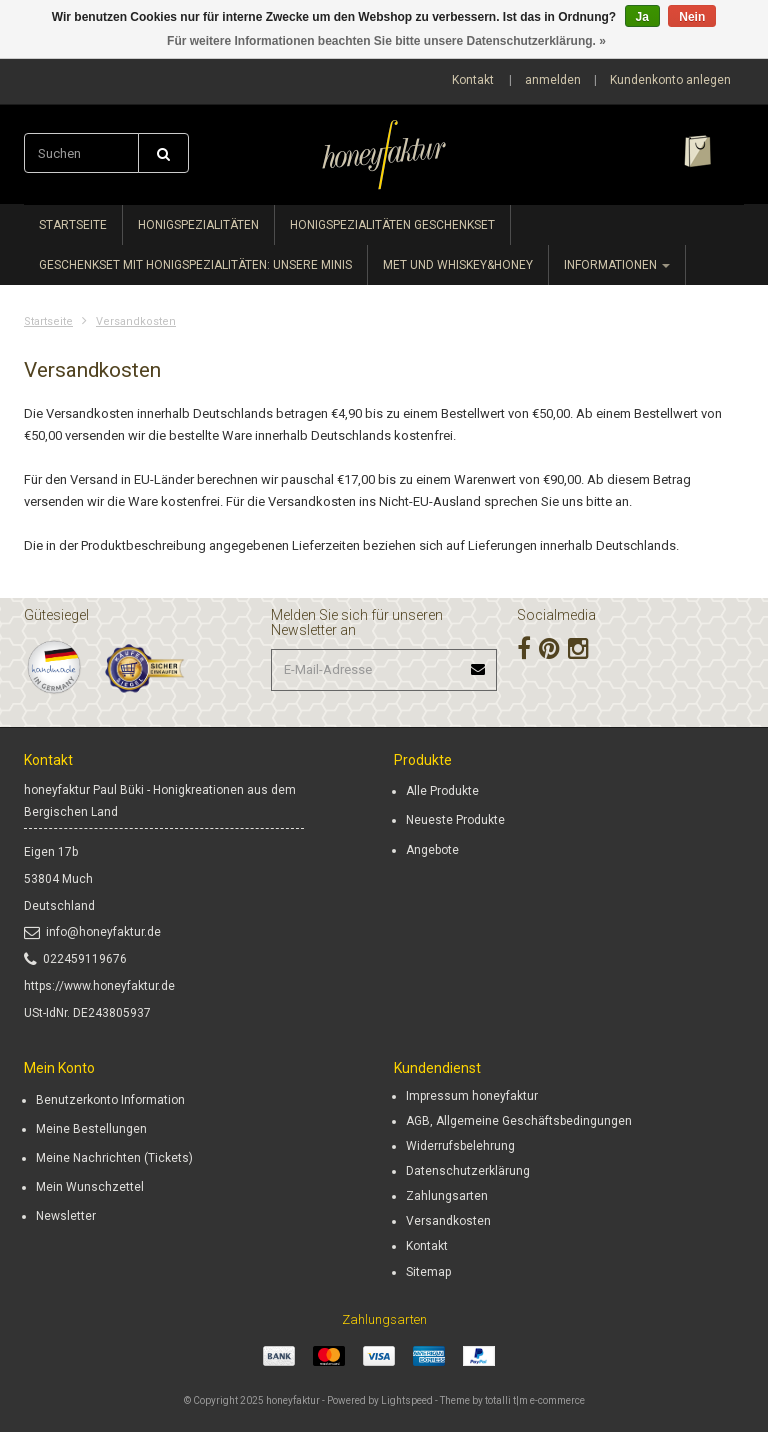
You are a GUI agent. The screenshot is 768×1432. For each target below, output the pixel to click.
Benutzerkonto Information (110, 1100)
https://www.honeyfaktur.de (99, 986)
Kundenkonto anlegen (670, 80)
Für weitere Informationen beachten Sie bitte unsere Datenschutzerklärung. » (386, 41)
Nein (692, 17)
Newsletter (66, 1216)
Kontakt (473, 80)
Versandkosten (136, 321)
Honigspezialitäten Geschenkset (392, 225)
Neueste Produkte (455, 820)
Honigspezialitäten (198, 225)
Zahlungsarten (447, 1196)
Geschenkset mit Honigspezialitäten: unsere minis (195, 265)
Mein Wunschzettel (90, 1187)
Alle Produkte (442, 791)
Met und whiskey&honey (458, 265)
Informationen (617, 265)
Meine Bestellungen (91, 1129)
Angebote (432, 850)
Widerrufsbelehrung (460, 1146)
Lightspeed (407, 1400)
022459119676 (75, 959)
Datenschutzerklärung (468, 1171)
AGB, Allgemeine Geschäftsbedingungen (519, 1121)
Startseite (73, 225)
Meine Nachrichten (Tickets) (114, 1158)
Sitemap (428, 1272)
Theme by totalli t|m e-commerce (512, 1400)
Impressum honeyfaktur (472, 1096)
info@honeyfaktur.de (92, 932)
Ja (642, 17)
